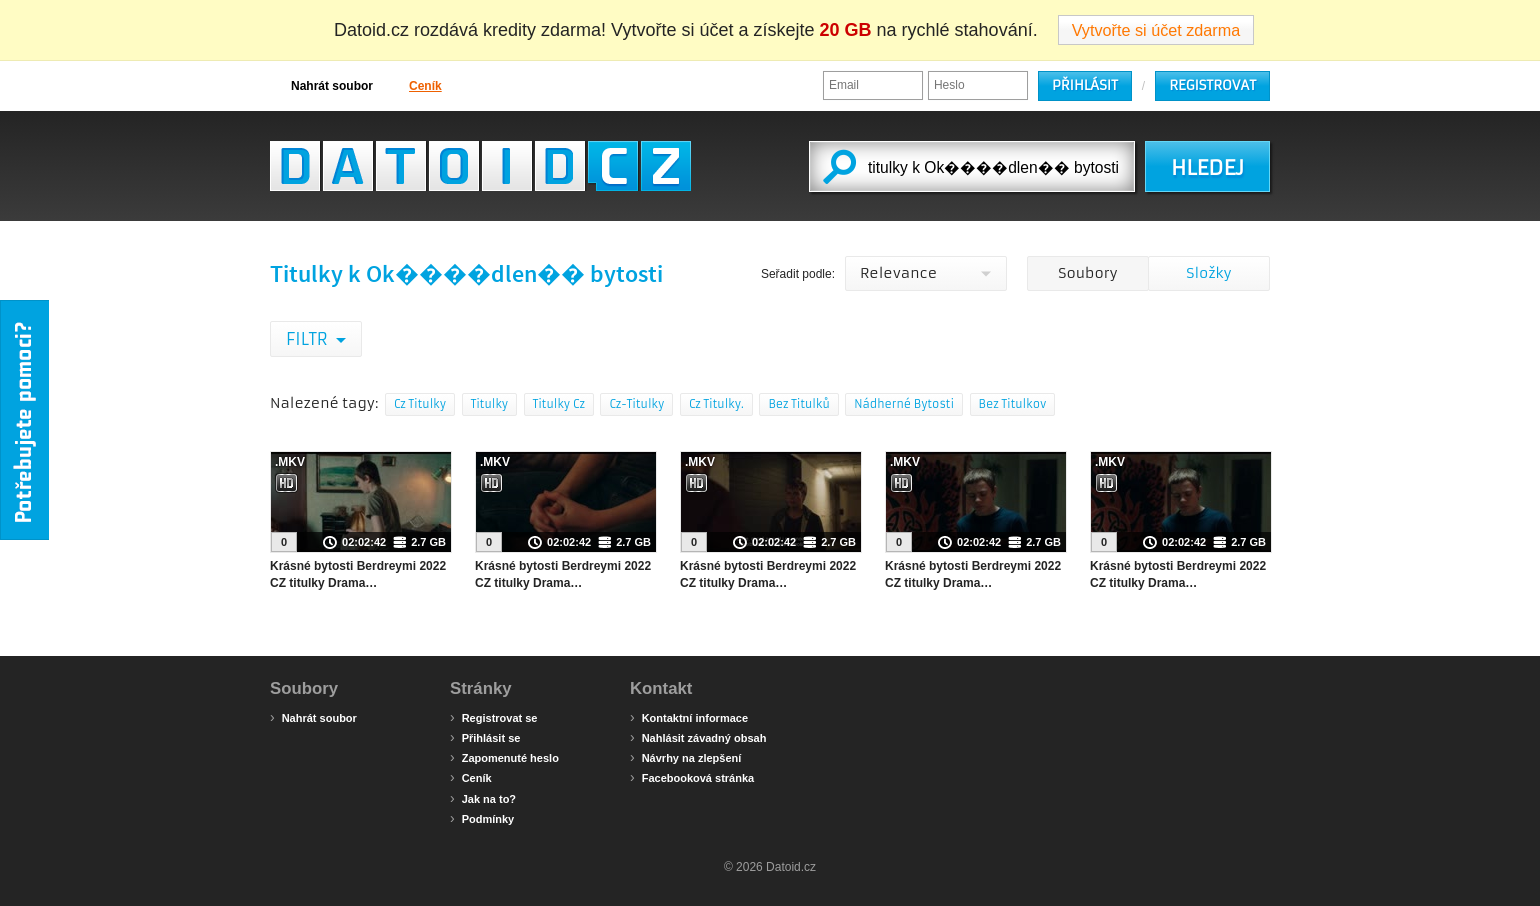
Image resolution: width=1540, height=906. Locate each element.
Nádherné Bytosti (904, 404)
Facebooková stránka (692, 777)
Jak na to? (483, 798)
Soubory (1087, 273)
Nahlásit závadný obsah (698, 737)
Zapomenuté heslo (504, 757)
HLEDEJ (1207, 168)
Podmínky (482, 818)
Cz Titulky (420, 404)
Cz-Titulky (636, 404)
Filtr (308, 339)
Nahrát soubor (321, 85)
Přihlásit (1085, 85)
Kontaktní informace (689, 717)
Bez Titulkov (1013, 404)
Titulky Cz (559, 404)
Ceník (415, 85)
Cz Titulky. (716, 404)
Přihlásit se (485, 737)
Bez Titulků (798, 404)
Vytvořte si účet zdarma (1156, 30)
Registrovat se (493, 717)
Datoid (480, 166)
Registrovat (1212, 85)
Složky (1208, 273)
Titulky (490, 404)
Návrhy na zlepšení (685, 757)
